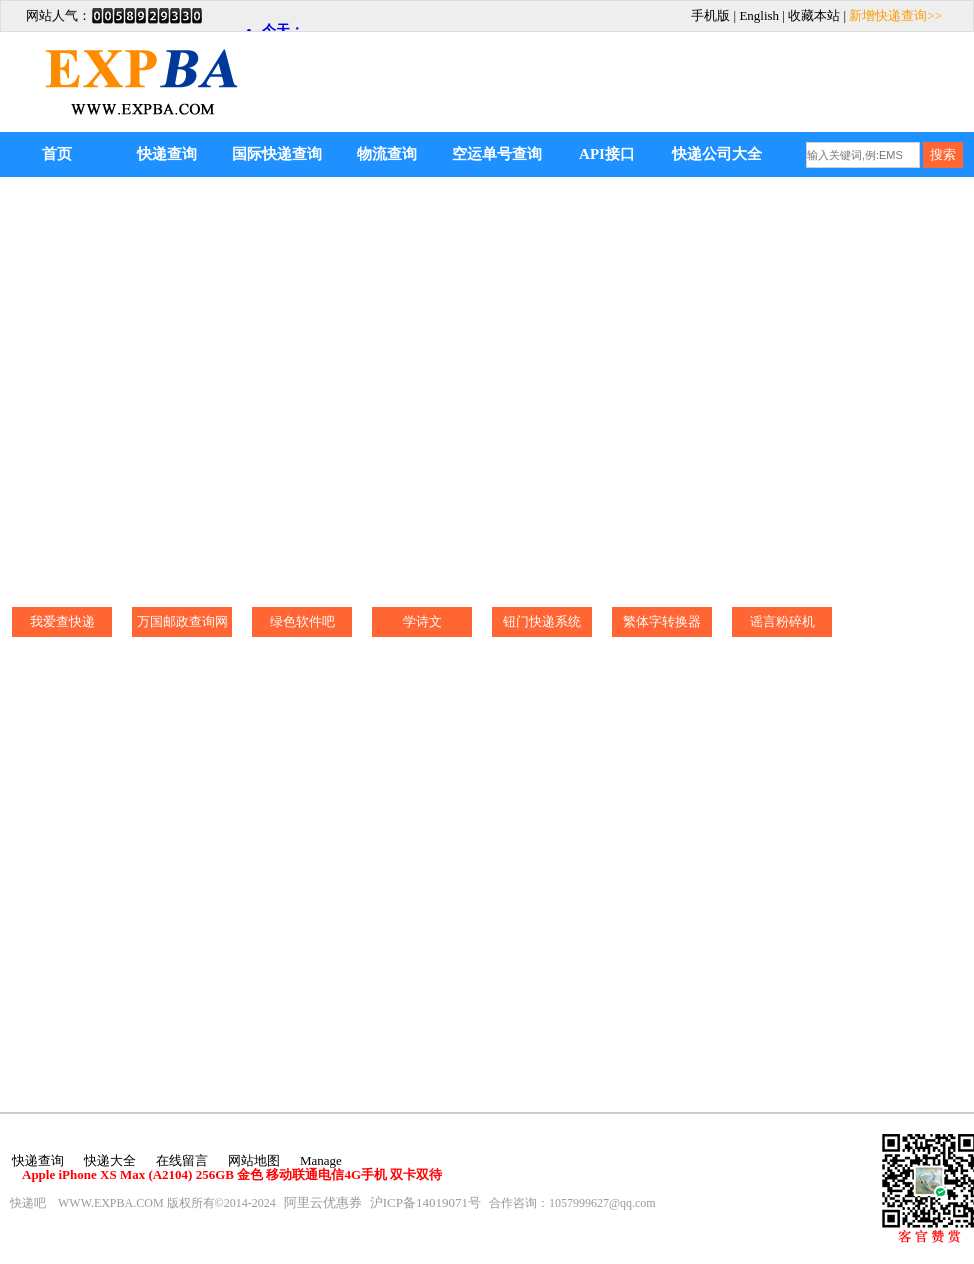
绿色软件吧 (302, 621)
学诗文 (422, 621)
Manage (321, 1160)
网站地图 (254, 1160)
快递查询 (167, 154)
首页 (57, 154)
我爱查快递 (62, 621)
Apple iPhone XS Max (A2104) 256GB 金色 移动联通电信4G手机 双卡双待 (232, 1174)
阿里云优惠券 (323, 1202)
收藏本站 (814, 15)
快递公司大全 (717, 154)
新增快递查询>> (895, 15)
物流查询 (387, 154)
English (759, 15)
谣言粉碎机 (782, 621)
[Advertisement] (738, 67)
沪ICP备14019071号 (425, 1202)
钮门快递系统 (542, 621)
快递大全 (110, 1160)
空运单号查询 (497, 154)
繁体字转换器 (662, 621)
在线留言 (182, 1160)
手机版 (710, 15)
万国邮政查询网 (182, 621)
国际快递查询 (277, 154)
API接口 (607, 154)
